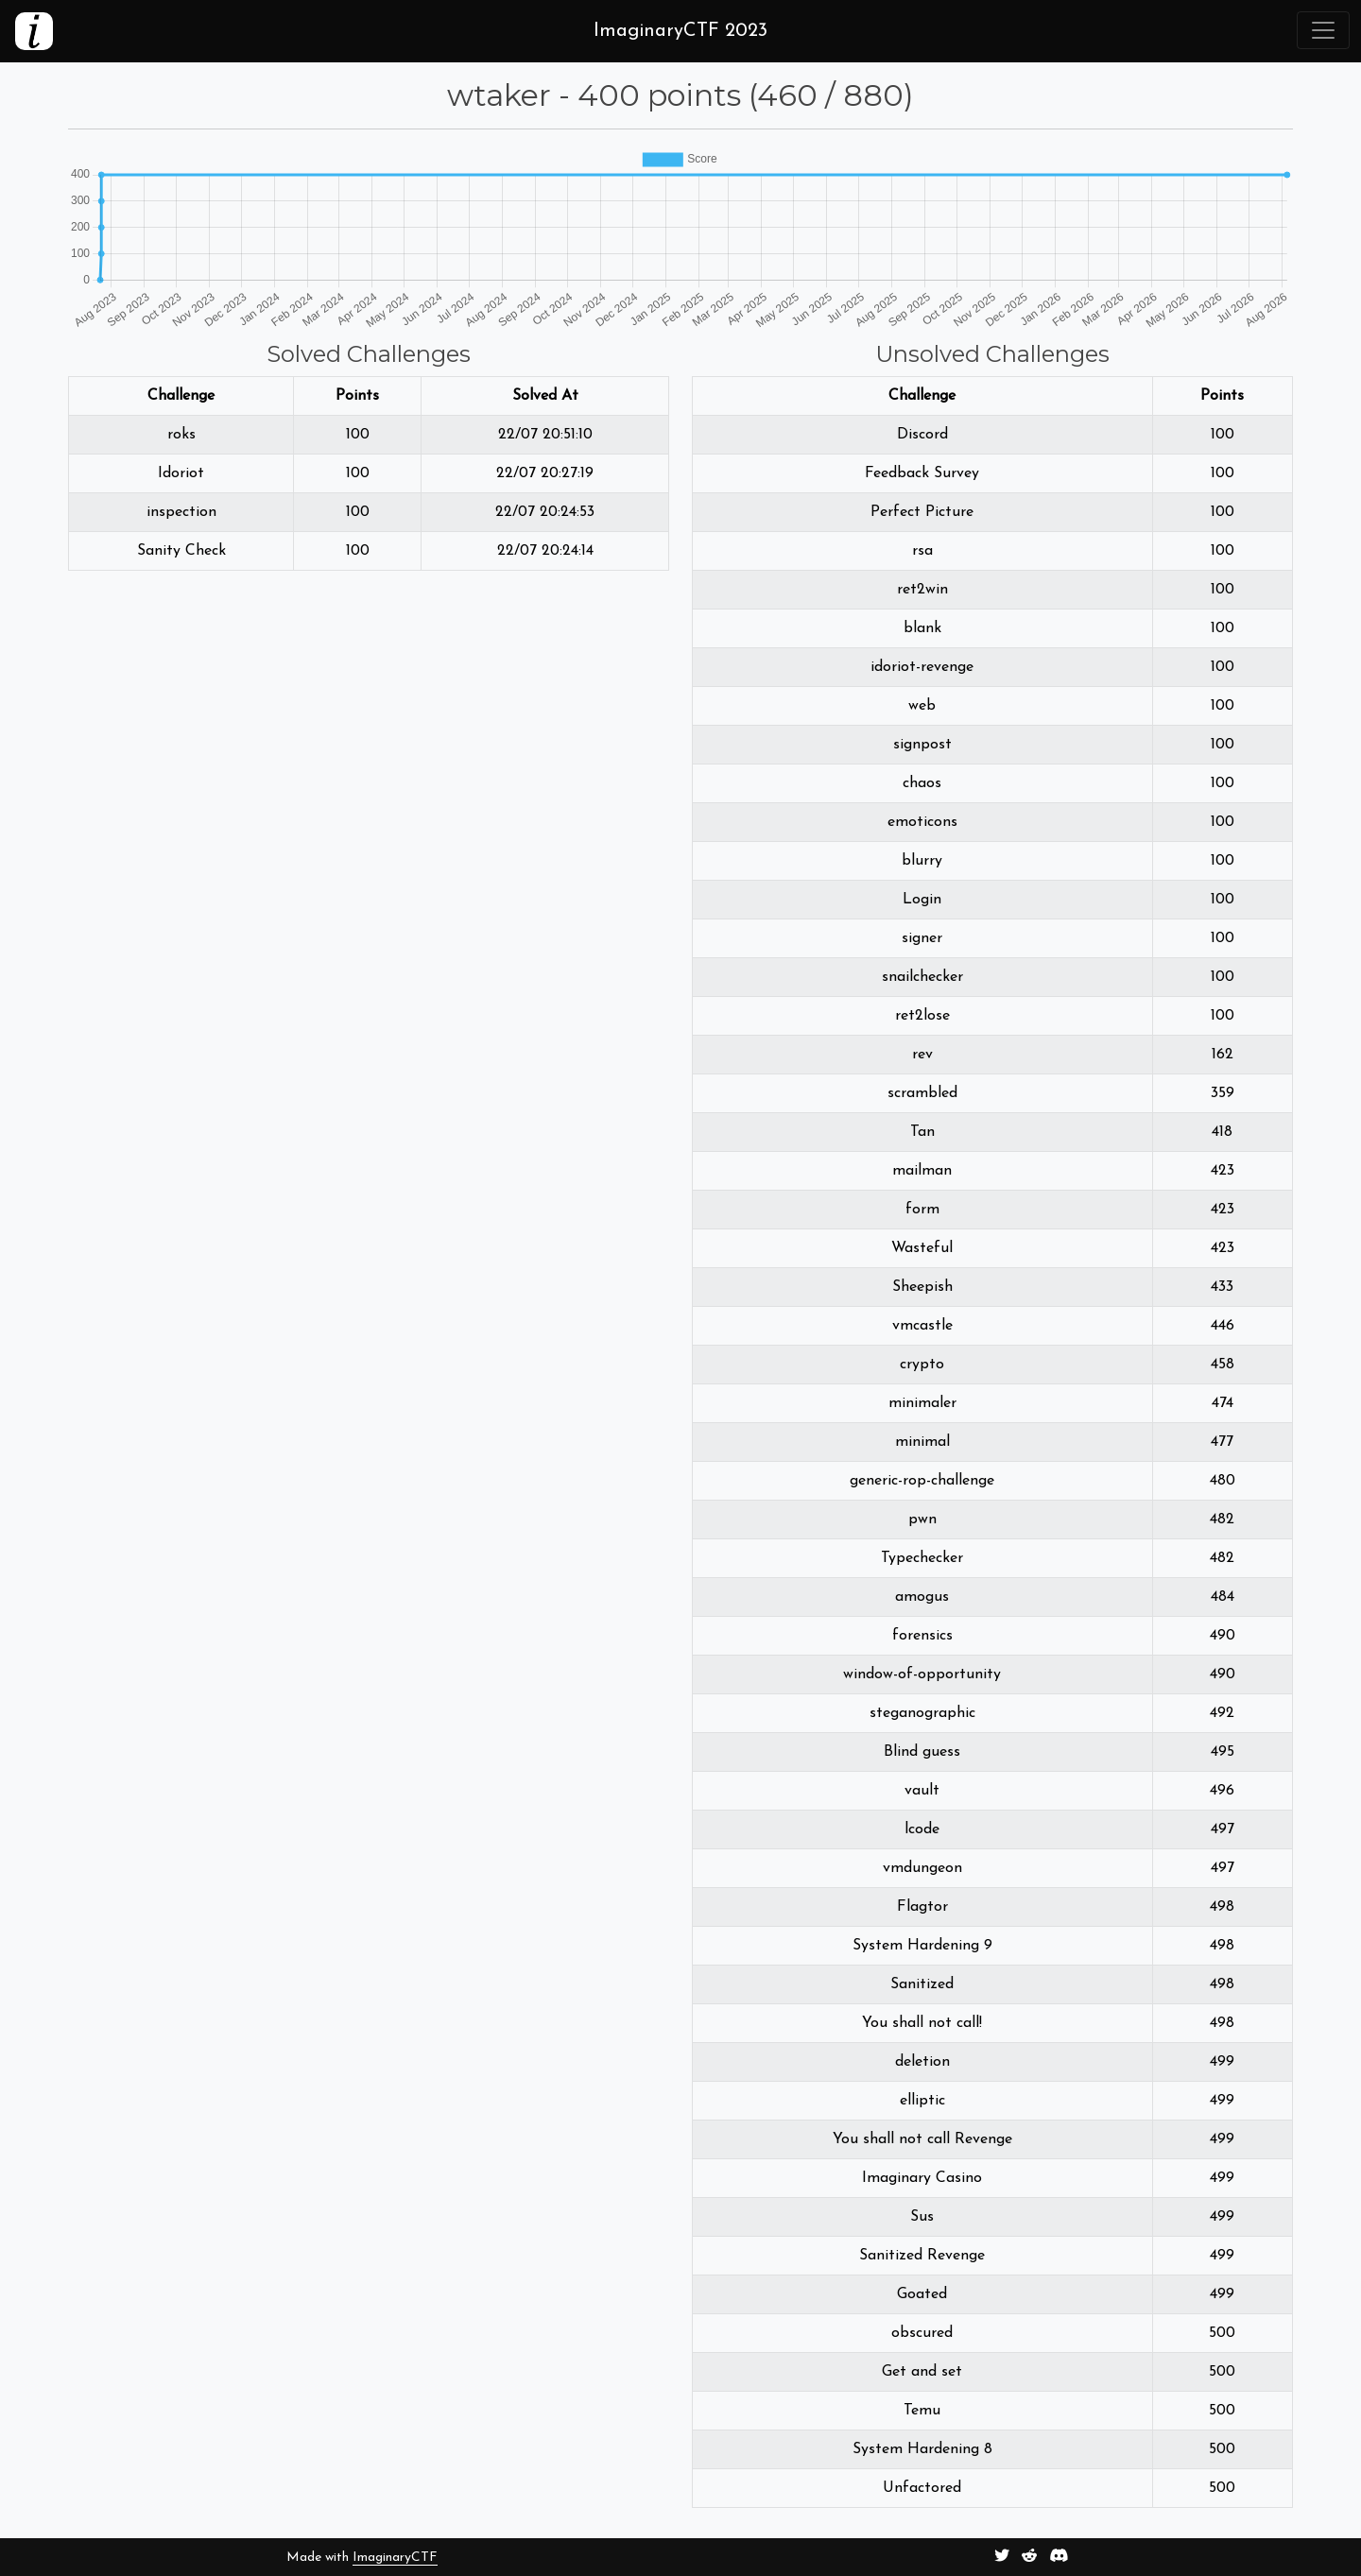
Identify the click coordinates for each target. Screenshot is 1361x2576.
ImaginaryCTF (395, 2557)
